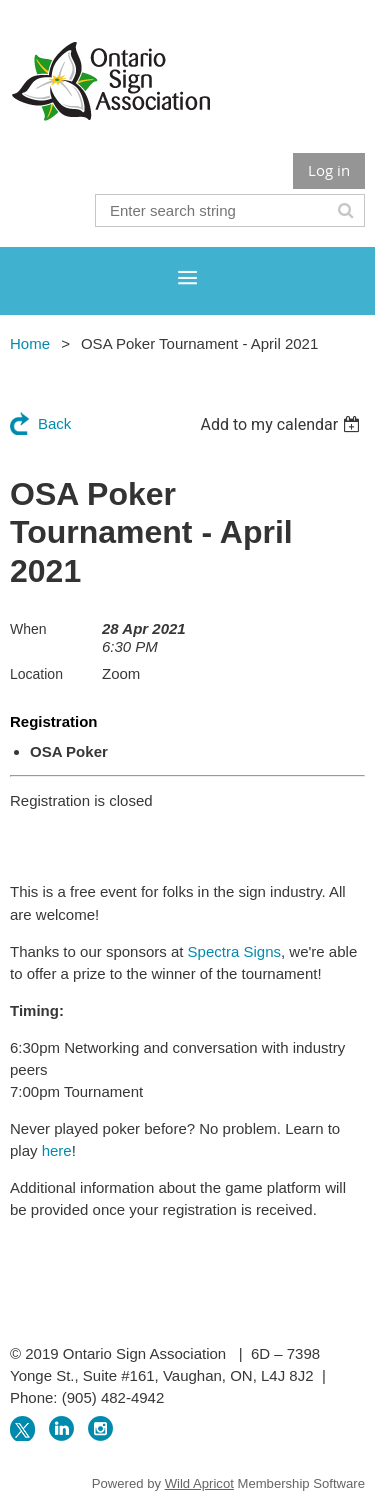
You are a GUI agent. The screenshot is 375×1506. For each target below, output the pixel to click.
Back (54, 423)
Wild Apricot (199, 1483)
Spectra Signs (234, 951)
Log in (329, 170)
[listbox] (282, 424)
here (57, 1150)
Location (36, 674)
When (28, 629)
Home (30, 343)
